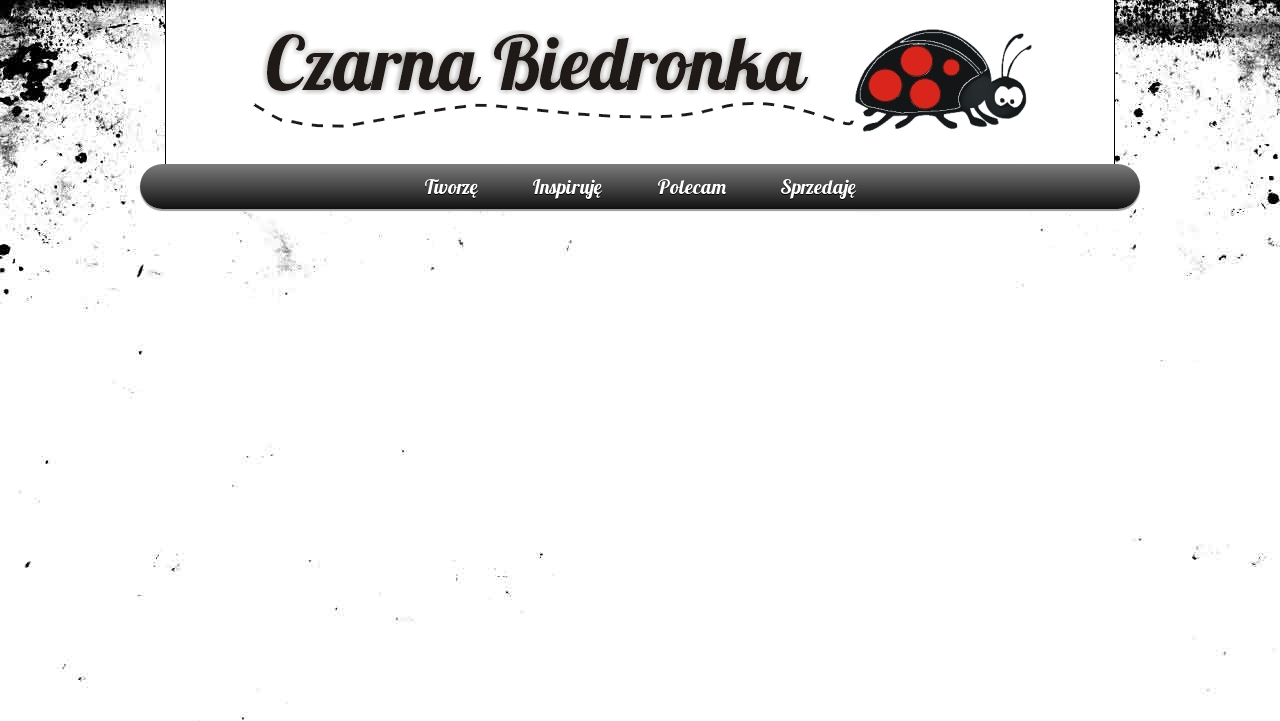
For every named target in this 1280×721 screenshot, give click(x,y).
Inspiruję (567, 186)
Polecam (691, 186)
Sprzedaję (818, 186)
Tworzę (451, 186)
